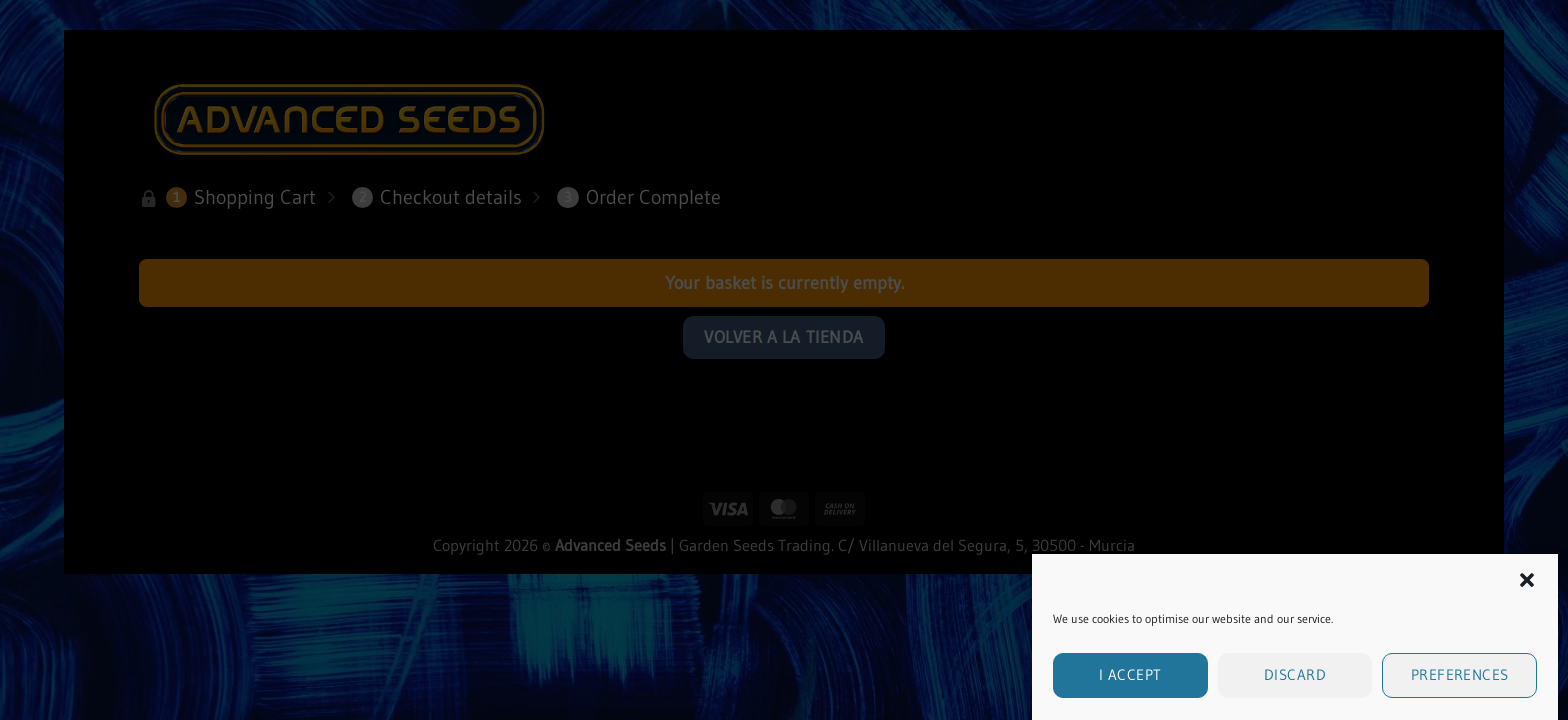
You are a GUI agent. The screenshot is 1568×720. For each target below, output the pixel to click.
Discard (1295, 681)
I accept (1130, 681)
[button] (1527, 587)
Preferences (1460, 681)
